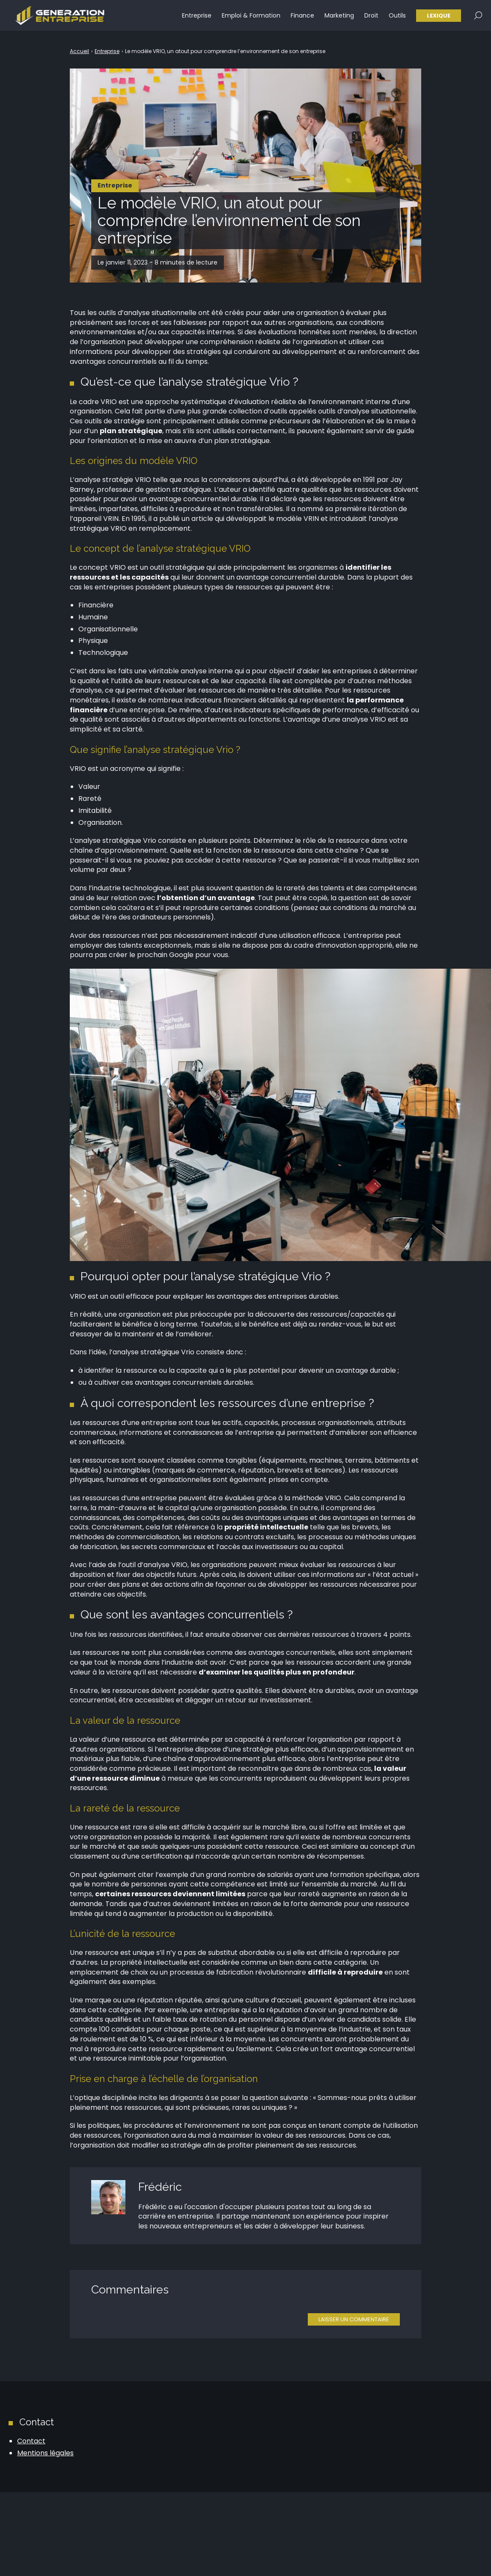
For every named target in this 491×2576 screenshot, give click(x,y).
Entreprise (196, 17)
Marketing (339, 17)
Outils (397, 17)
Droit (371, 17)
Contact (31, 2441)
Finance (302, 17)
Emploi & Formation (251, 17)
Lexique (438, 17)
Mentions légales (45, 2453)
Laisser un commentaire (353, 2319)
